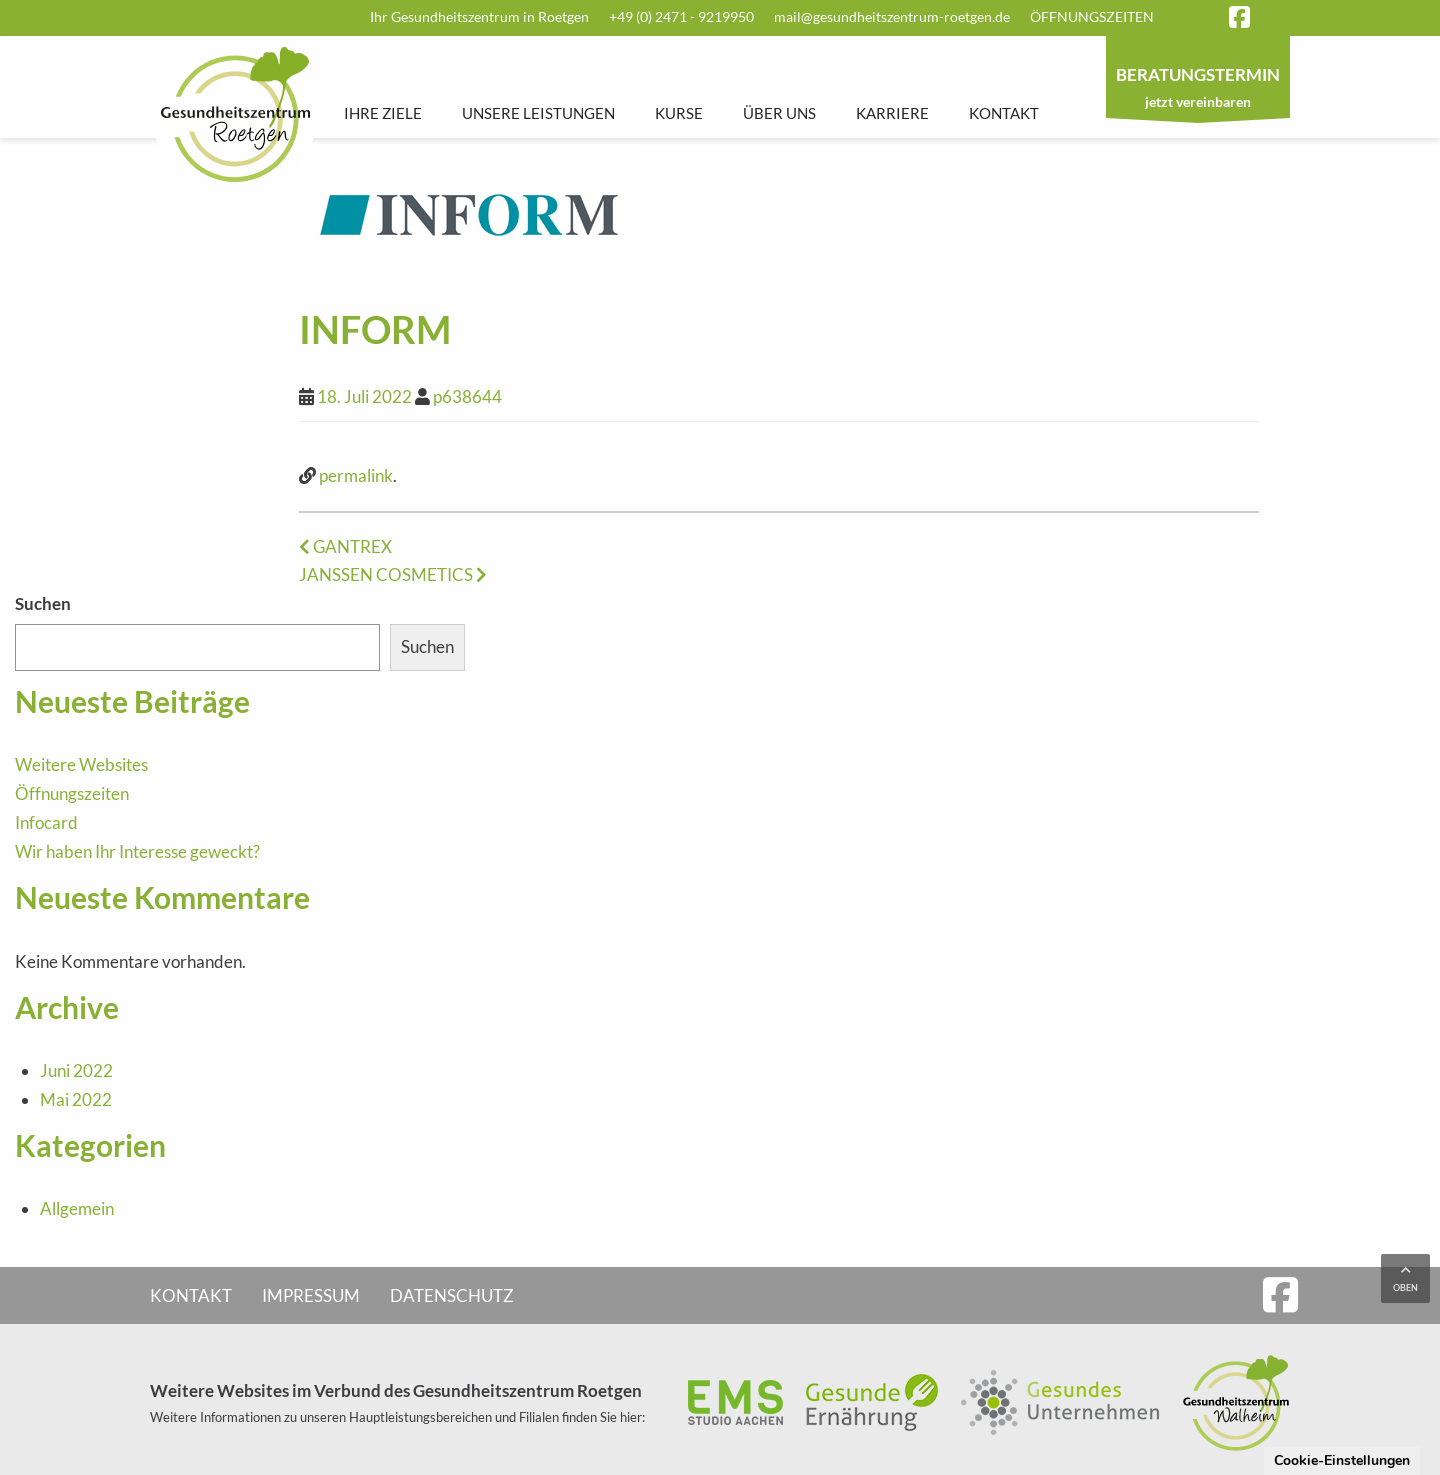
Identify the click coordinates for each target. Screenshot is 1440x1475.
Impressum (311, 1295)
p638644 (467, 396)
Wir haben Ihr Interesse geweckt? (137, 851)
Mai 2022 (76, 1099)
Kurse (679, 113)
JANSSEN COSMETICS (393, 574)
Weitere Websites (81, 764)
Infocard (46, 822)
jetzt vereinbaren (1198, 90)
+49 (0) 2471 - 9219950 (681, 16)
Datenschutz (452, 1295)
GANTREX (345, 546)
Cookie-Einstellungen (1342, 1460)
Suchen (43, 603)
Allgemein (77, 1208)
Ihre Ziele (383, 113)
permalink (356, 475)
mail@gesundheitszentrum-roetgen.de (892, 16)
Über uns (779, 113)
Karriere (892, 113)
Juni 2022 (76, 1070)
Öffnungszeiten (1092, 16)
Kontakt (1004, 113)
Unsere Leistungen (538, 113)
